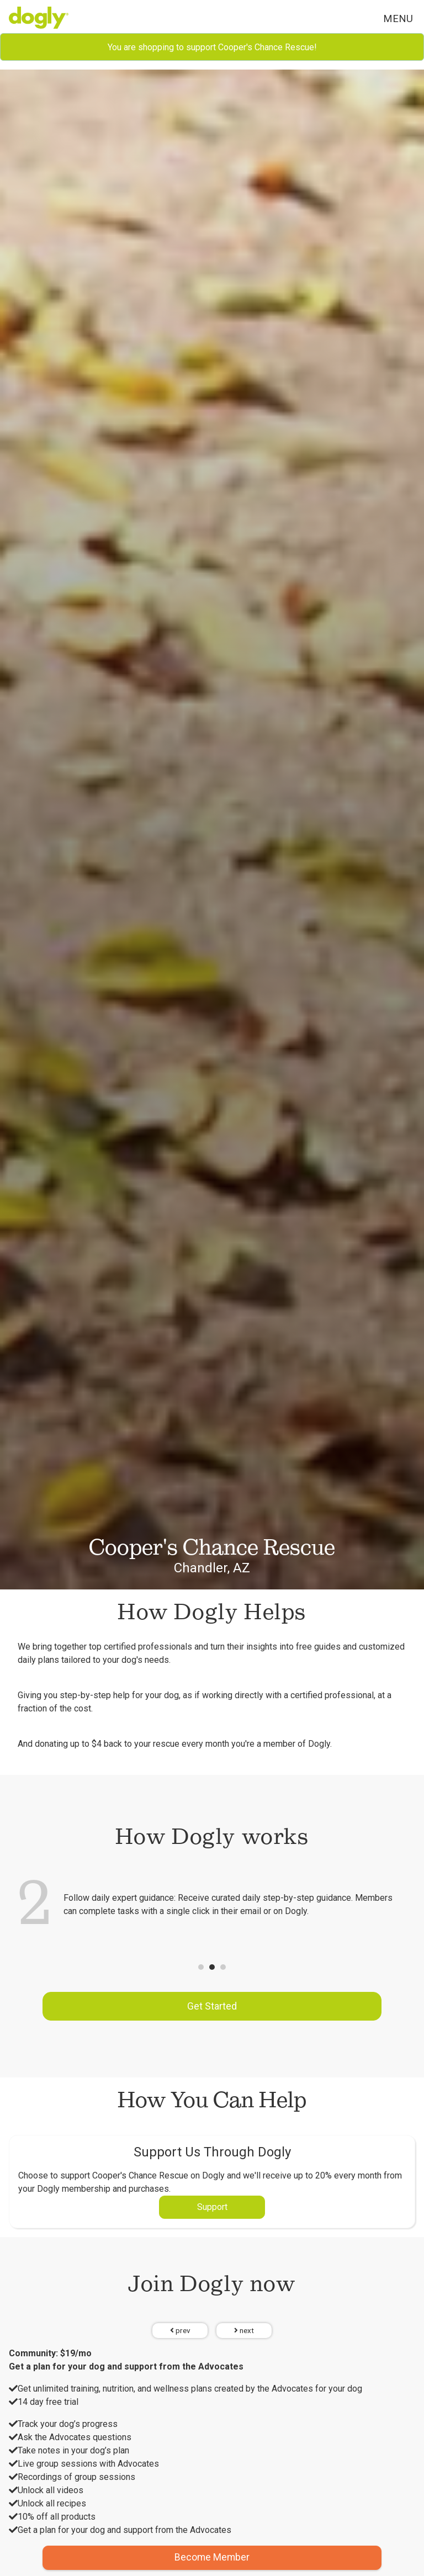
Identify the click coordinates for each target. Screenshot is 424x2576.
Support (212, 2207)
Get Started (212, 2006)
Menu (398, 18)
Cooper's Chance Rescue (212, 1546)
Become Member (212, 2557)
